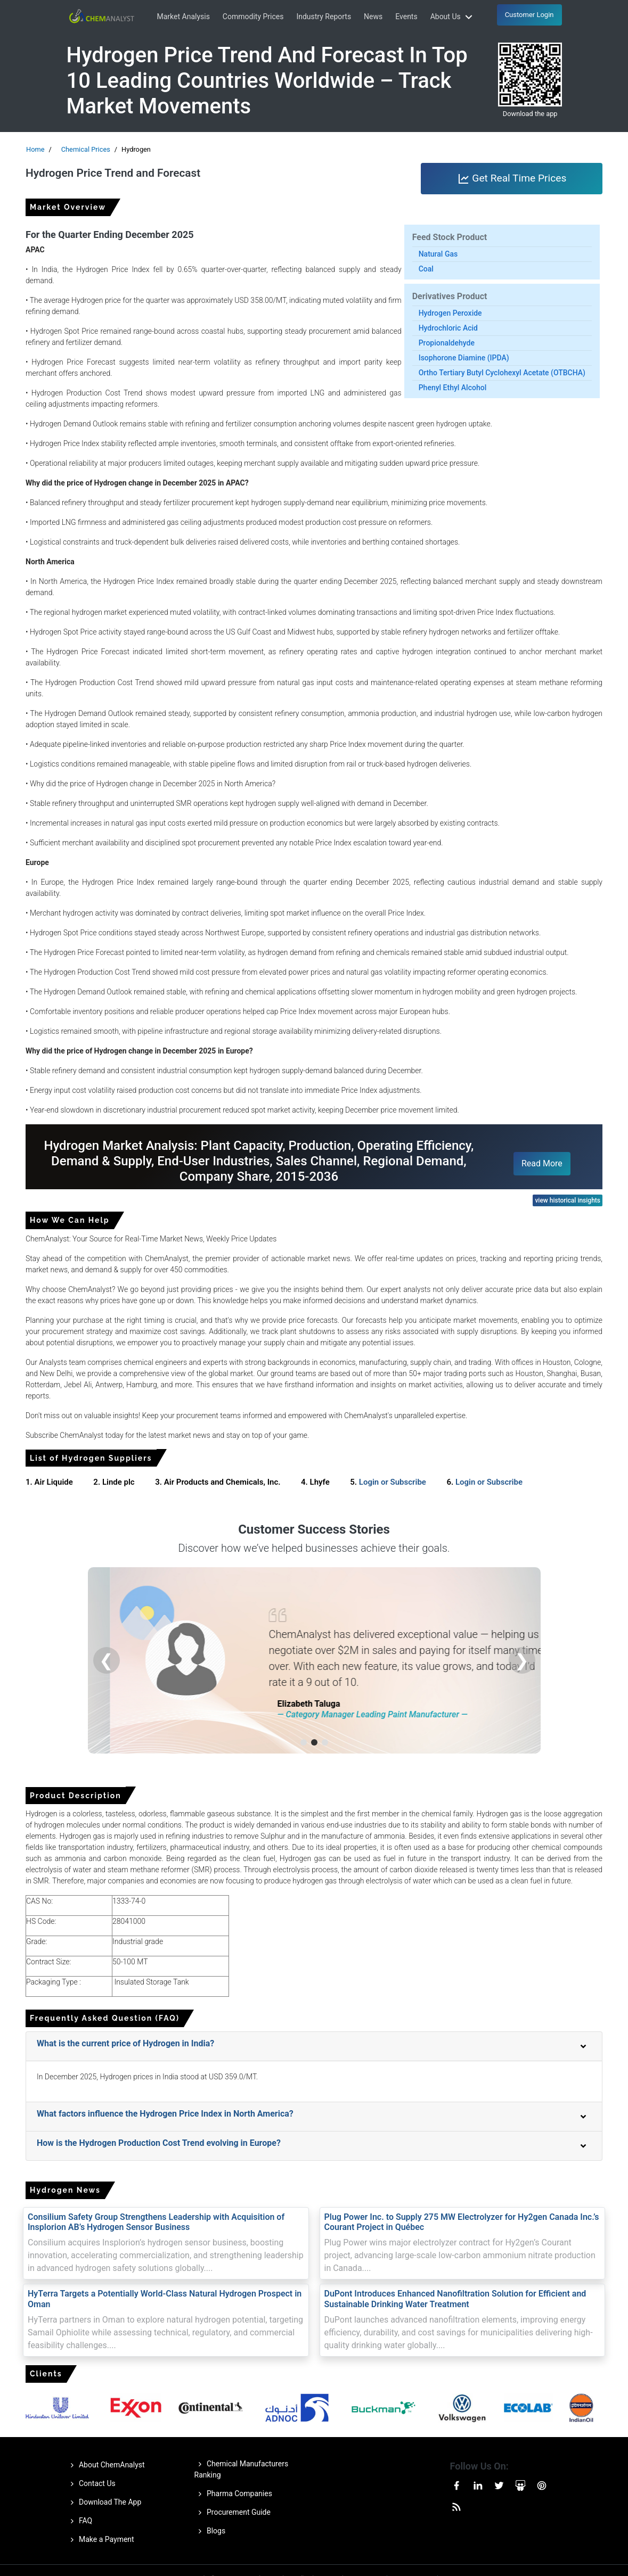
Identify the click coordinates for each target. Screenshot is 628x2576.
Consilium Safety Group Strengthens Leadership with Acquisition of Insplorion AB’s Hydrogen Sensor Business (156, 2222)
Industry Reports (323, 16)
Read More (541, 1163)
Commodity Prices (253, 16)
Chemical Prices (85, 149)
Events (406, 16)
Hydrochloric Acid (448, 328)
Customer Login (529, 15)
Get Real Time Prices (512, 178)
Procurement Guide (232, 2512)
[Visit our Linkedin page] (477, 2484)
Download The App (104, 2502)
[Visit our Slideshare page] (520, 2484)
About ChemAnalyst (106, 2465)
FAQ (80, 2521)
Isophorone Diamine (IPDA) (464, 357)
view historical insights (567, 1200)
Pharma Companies (233, 2494)
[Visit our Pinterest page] (541, 2484)
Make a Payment (100, 2539)
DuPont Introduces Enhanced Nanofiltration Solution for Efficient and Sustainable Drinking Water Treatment (455, 2299)
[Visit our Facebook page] (456, 2484)
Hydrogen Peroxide (450, 313)
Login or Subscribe (392, 1482)
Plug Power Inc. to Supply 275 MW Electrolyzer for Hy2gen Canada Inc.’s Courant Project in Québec (461, 2222)
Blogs (210, 2531)
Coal (426, 269)
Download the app (530, 114)
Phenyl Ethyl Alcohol (453, 387)
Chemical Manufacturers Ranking (241, 2469)
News (373, 16)
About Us (453, 17)
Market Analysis (183, 16)
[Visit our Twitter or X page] (499, 2484)
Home (35, 149)
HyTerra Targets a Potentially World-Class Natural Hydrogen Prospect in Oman (164, 2299)
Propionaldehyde (447, 343)
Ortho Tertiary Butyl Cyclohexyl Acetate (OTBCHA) (502, 372)
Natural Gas (438, 254)
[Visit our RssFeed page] (456, 2505)
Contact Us (91, 2484)
